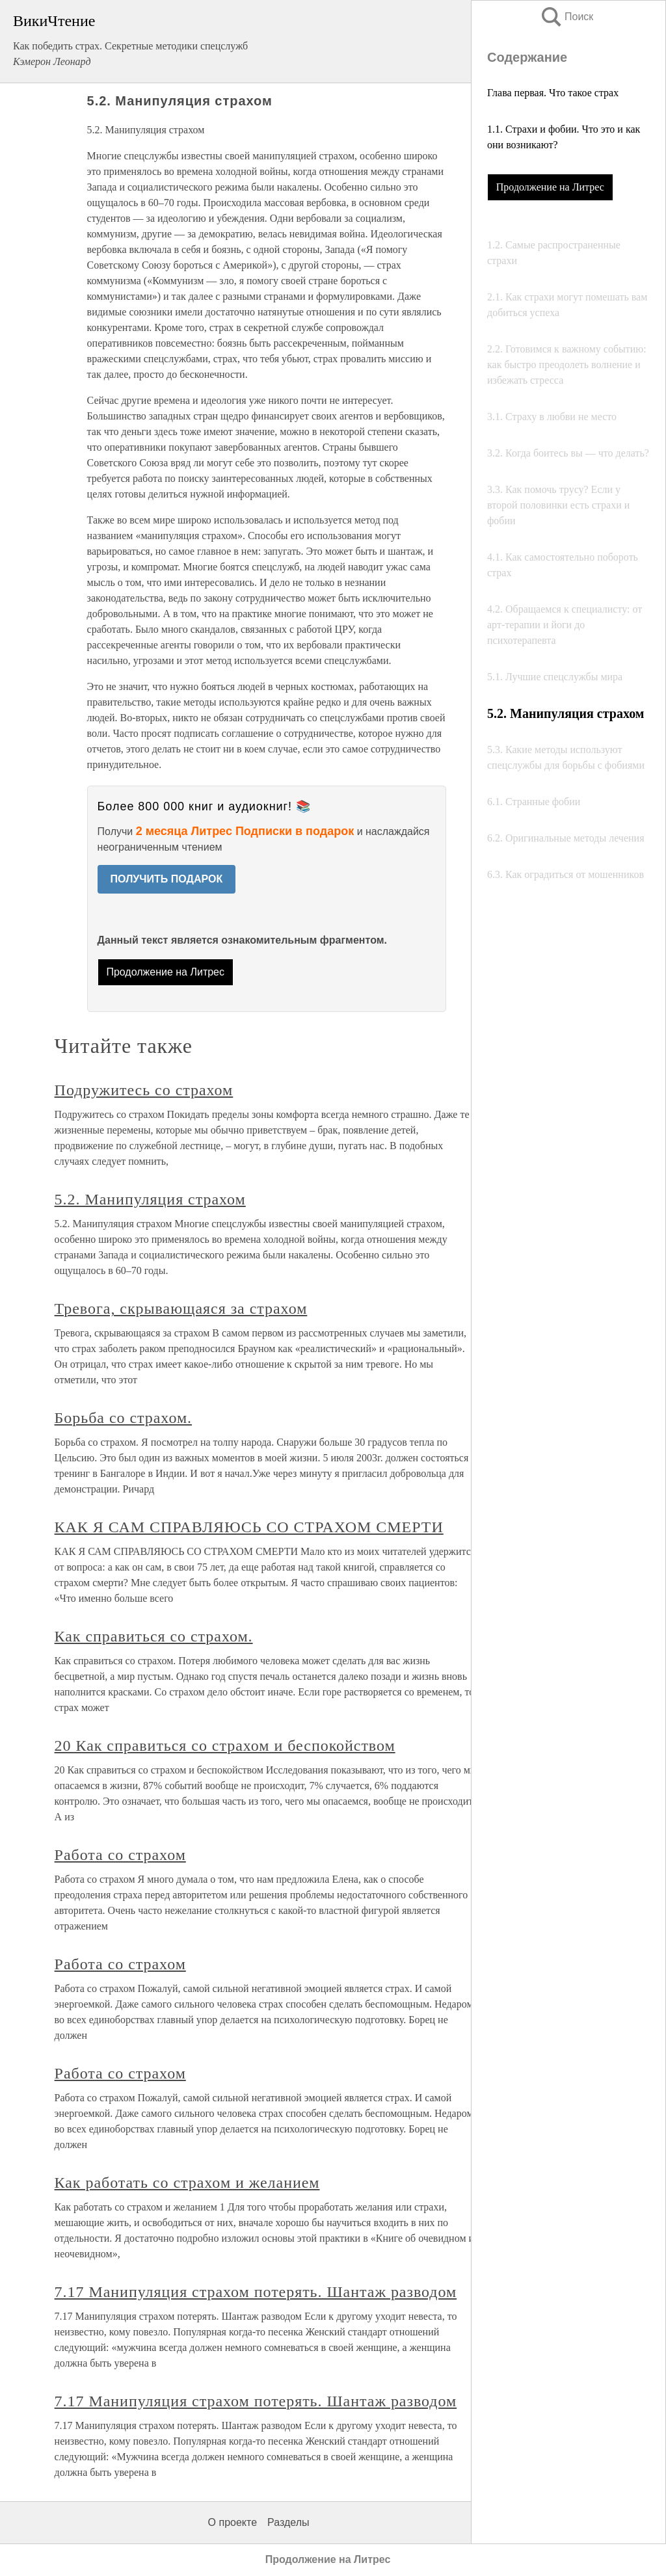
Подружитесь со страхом (144, 1090)
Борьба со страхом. (123, 1417)
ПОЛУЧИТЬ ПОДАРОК (167, 878)
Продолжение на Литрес (550, 187)
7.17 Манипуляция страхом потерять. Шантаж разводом (256, 2291)
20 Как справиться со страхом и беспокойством (225, 1745)
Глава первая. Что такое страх (553, 92)
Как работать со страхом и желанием (187, 2182)
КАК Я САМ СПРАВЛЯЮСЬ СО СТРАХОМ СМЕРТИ (249, 1527)
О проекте (232, 2522)
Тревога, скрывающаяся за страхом (181, 1308)
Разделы (288, 2522)
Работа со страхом (120, 1854)
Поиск (566, 16)
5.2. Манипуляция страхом (150, 1199)
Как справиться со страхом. (154, 1636)
